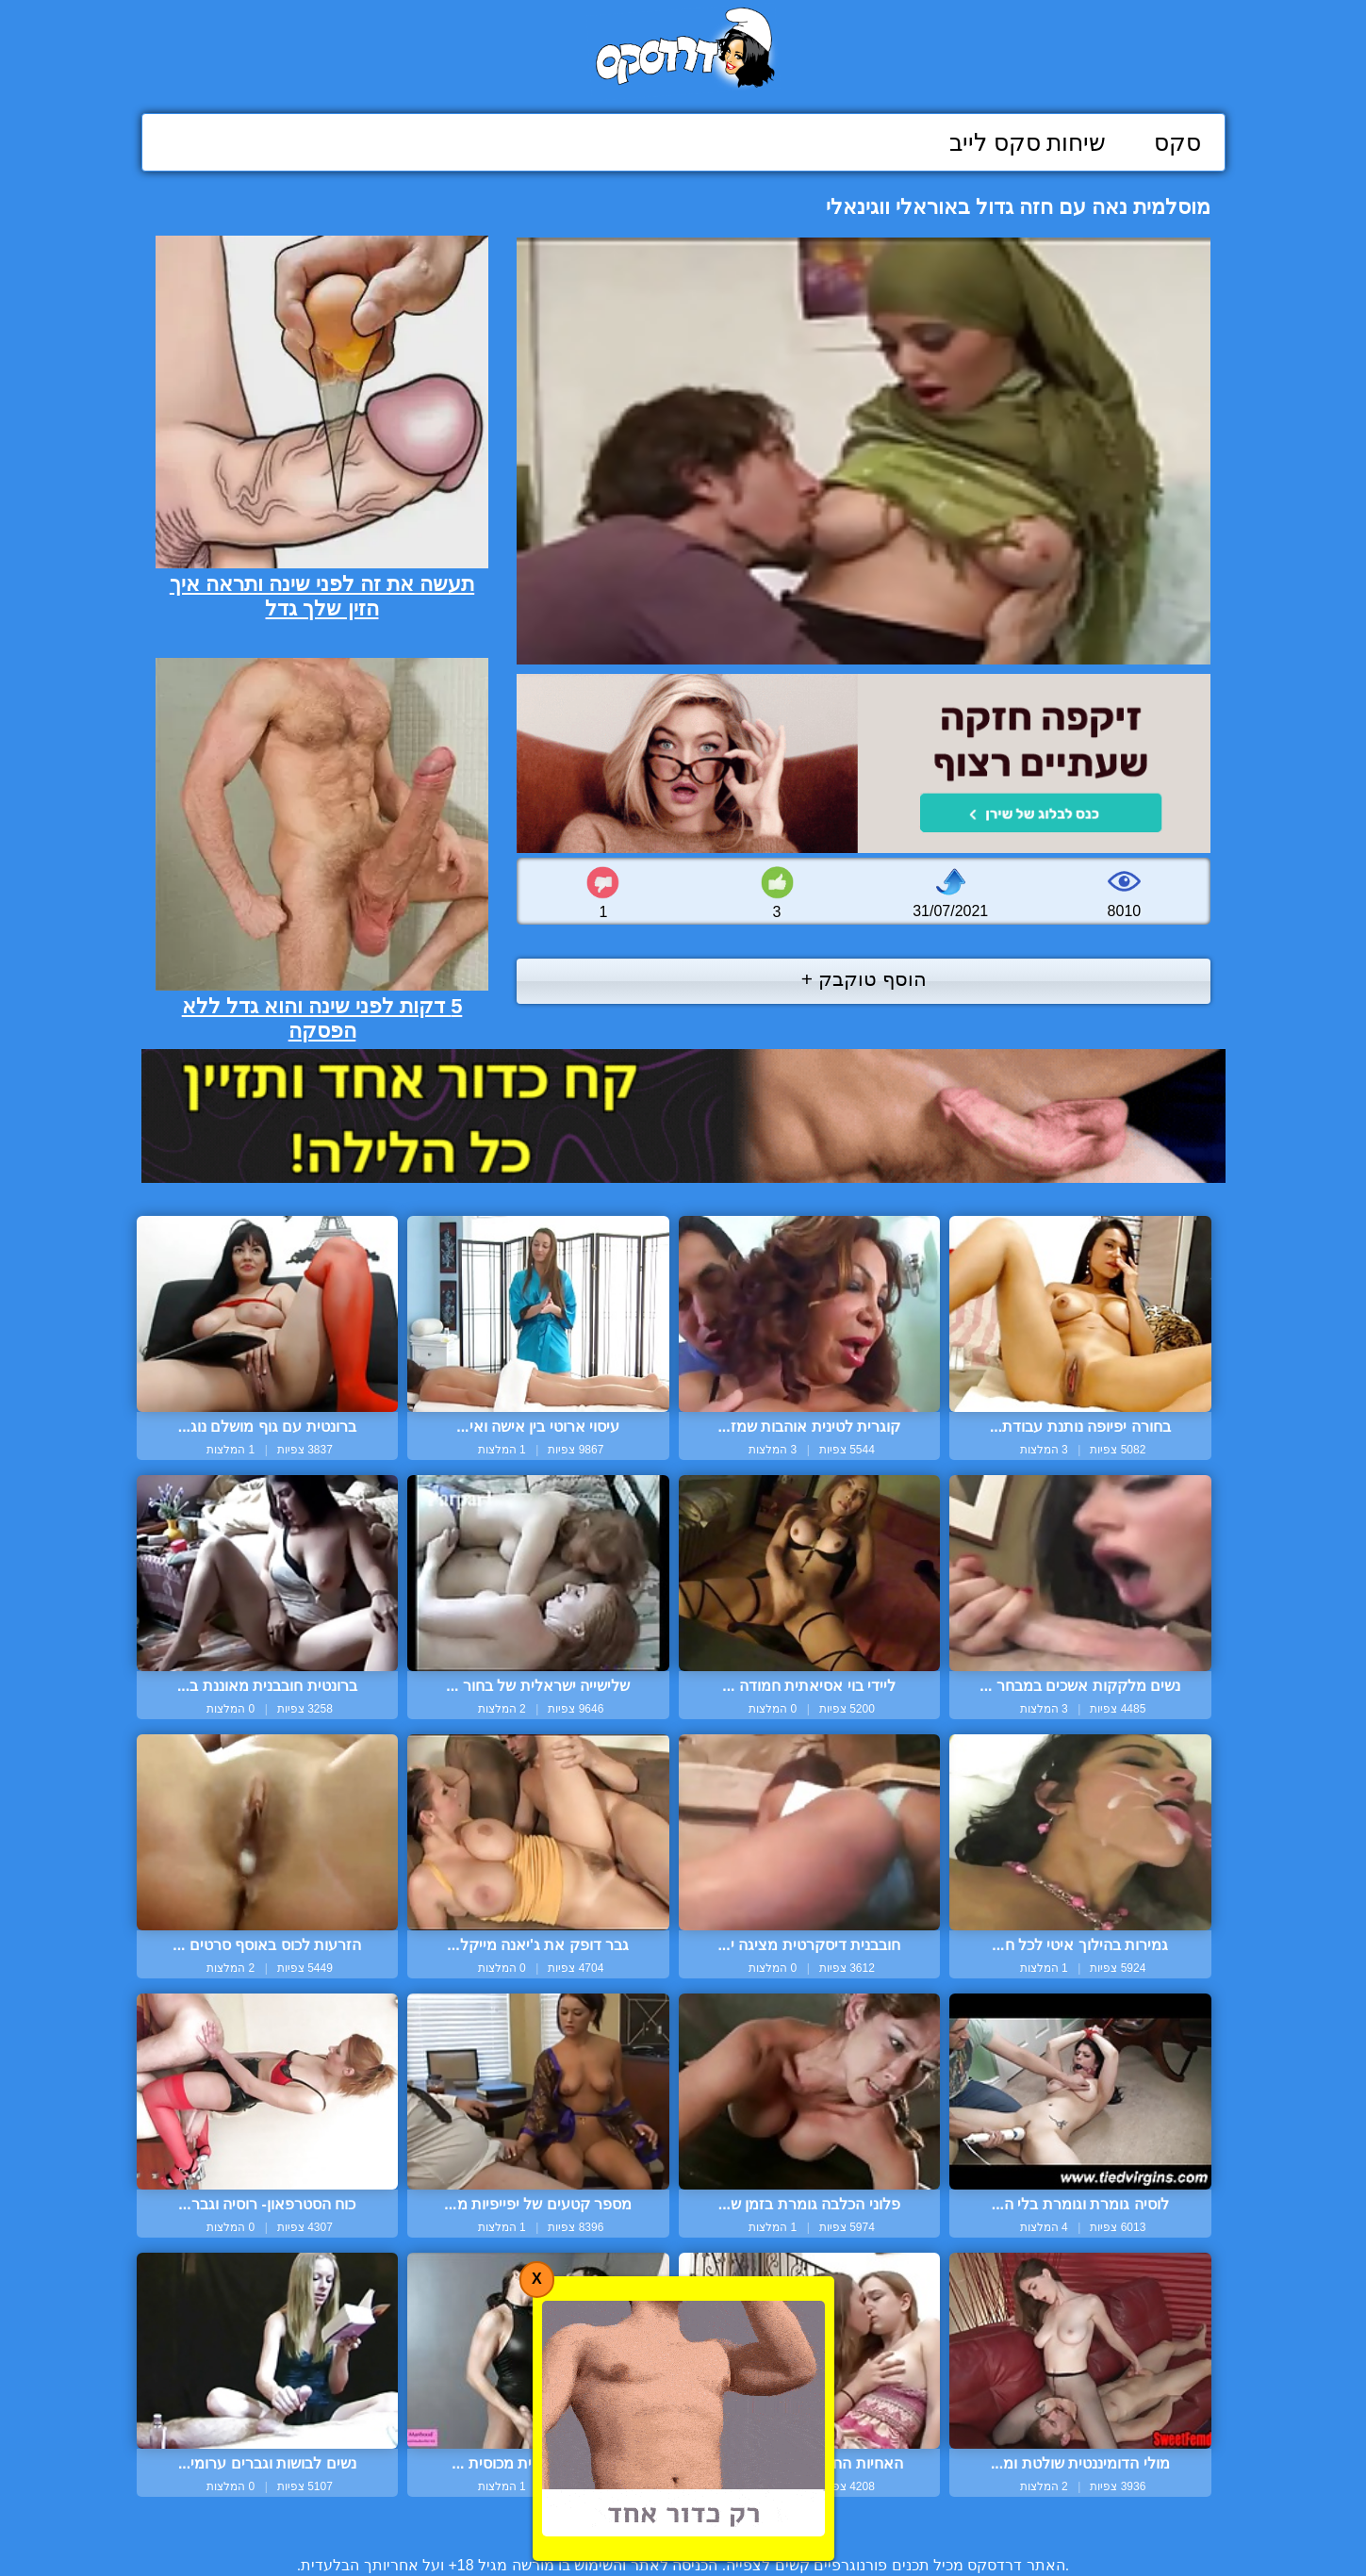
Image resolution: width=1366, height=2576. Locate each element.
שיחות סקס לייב (1028, 142)
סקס (1177, 142)
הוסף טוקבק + (864, 979)
